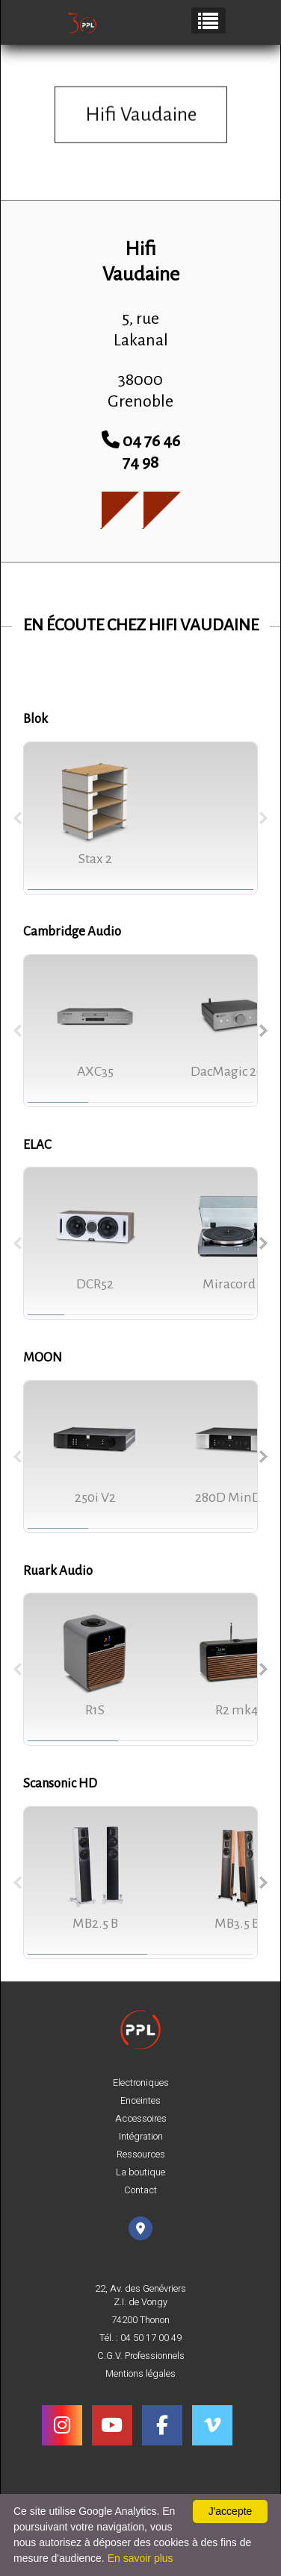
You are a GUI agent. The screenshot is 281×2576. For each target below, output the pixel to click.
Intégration (141, 2136)
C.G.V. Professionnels (141, 2356)
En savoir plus (140, 2558)
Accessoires (141, 2118)
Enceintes (140, 2101)
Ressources (141, 2154)
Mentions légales (140, 2374)
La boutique (140, 2172)
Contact (140, 2190)
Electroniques (141, 2083)
